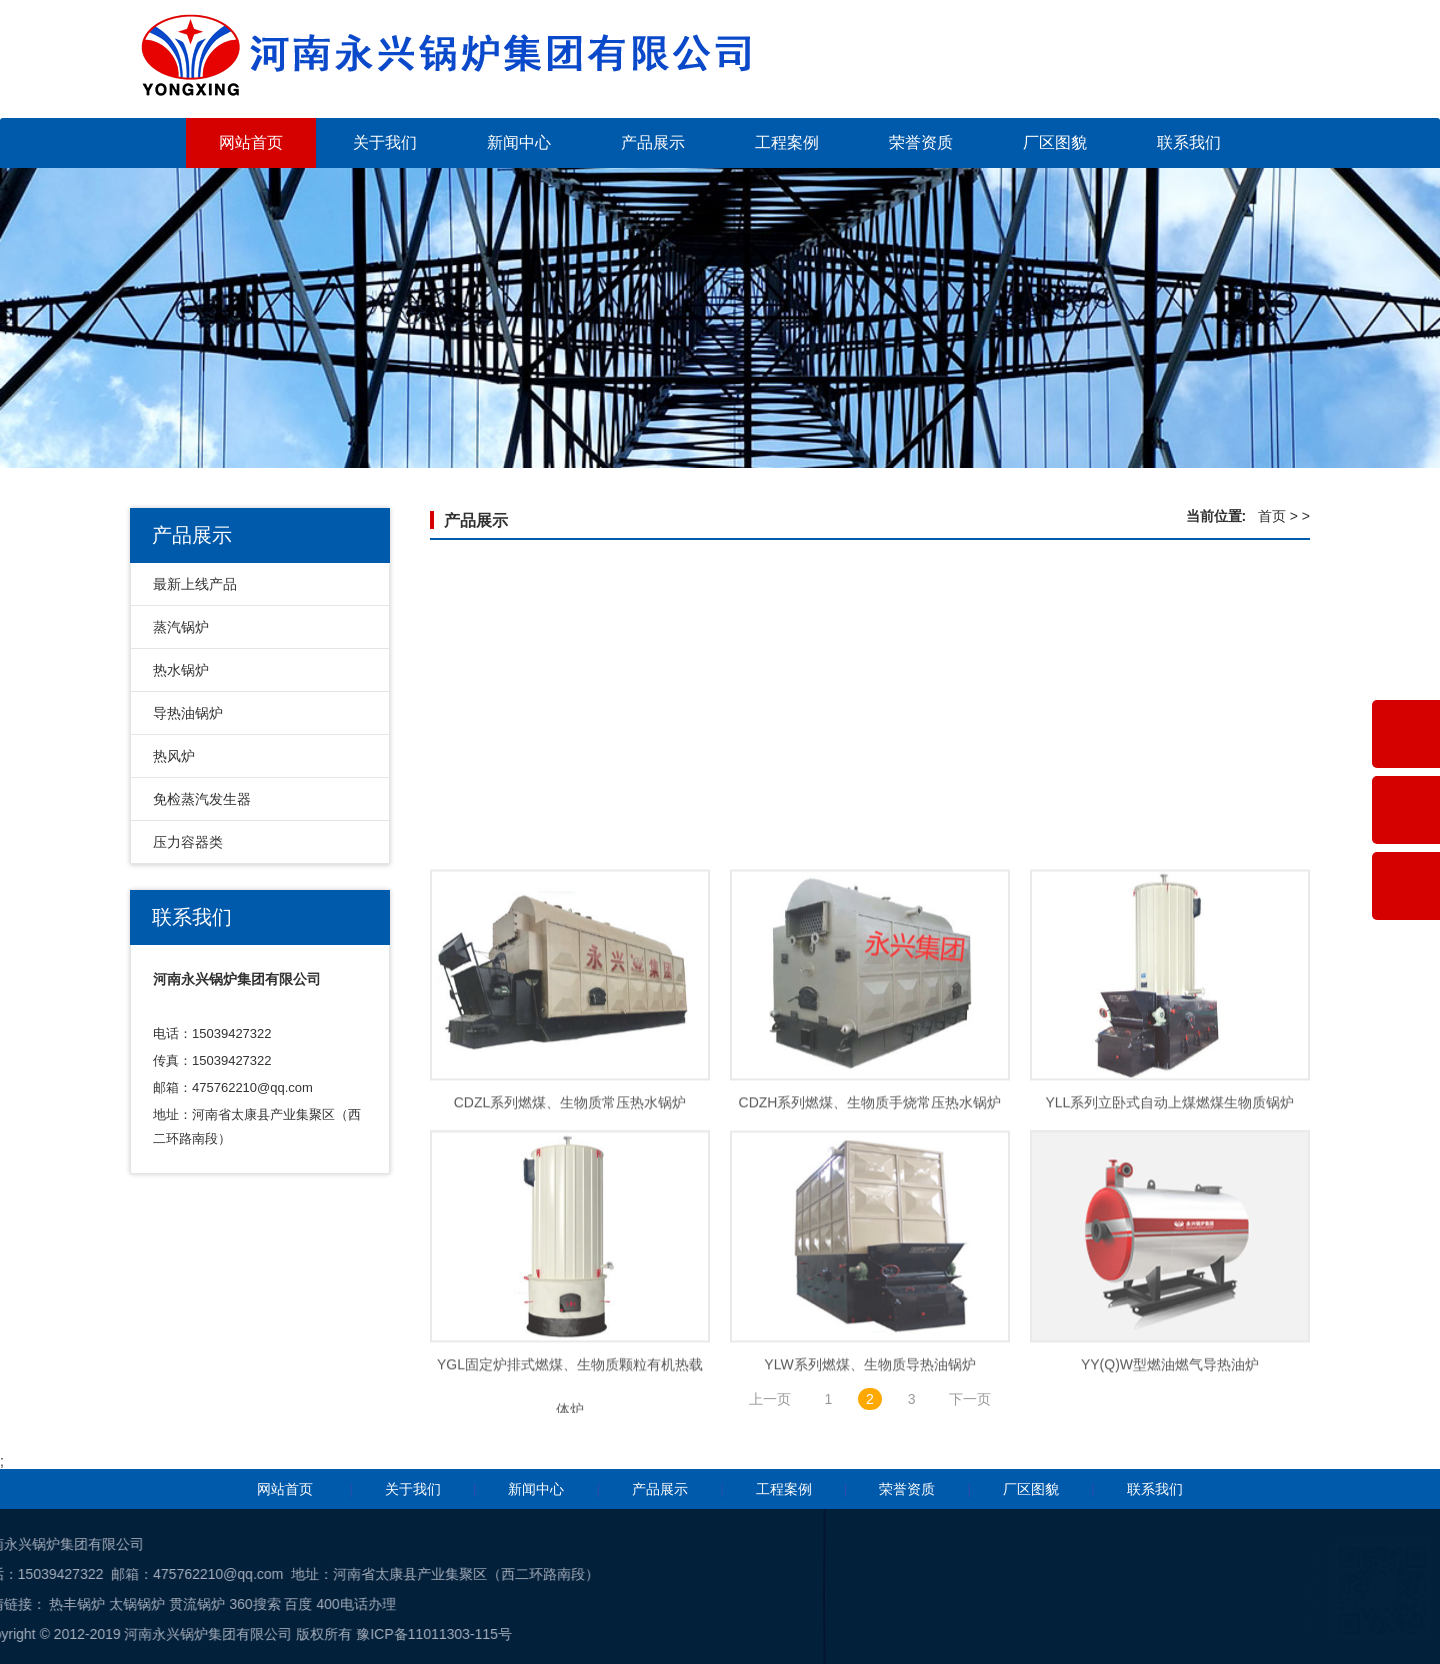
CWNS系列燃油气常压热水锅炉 (1170, 799)
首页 (1272, 516)
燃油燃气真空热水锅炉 (870, 799)
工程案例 (787, 142)
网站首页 (251, 142)
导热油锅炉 (188, 713)
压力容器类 (188, 842)
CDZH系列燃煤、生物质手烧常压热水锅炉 (870, 1200)
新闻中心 (519, 142)
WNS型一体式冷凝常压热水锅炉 (570, 799)
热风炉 (174, 756)
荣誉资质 (921, 142)
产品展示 (653, 142)
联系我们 (1189, 142)
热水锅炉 (181, 670)
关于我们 (385, 142)
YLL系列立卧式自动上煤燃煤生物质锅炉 (1170, 1200)
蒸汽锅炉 (181, 627)
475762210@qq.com (252, 1087)
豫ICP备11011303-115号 (117, 1634)
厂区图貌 (1055, 142)
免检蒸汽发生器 (202, 799)
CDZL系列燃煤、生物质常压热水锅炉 (570, 1200)
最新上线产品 (195, 584)
